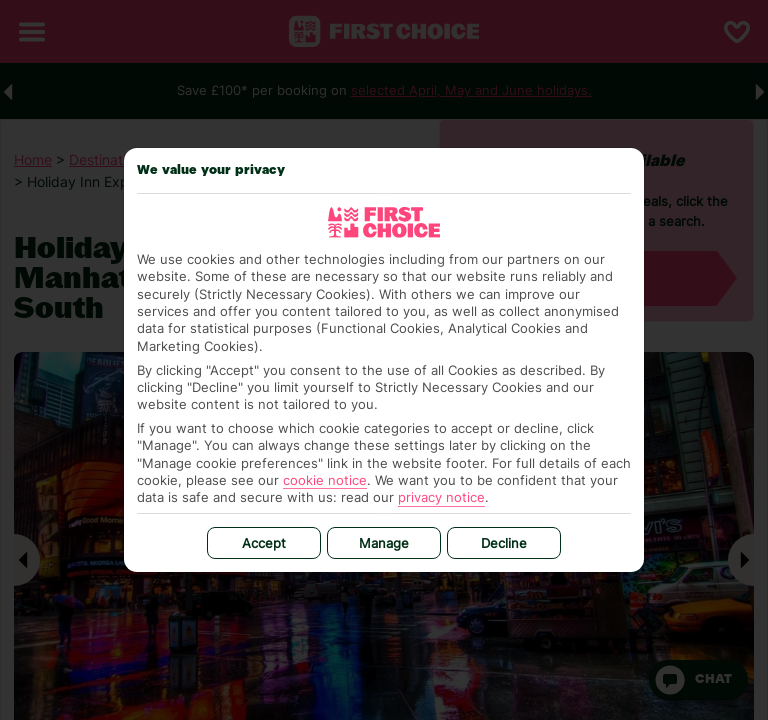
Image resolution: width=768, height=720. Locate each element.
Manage (384, 543)
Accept (264, 543)
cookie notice (325, 480)
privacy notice (441, 497)
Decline (504, 543)
